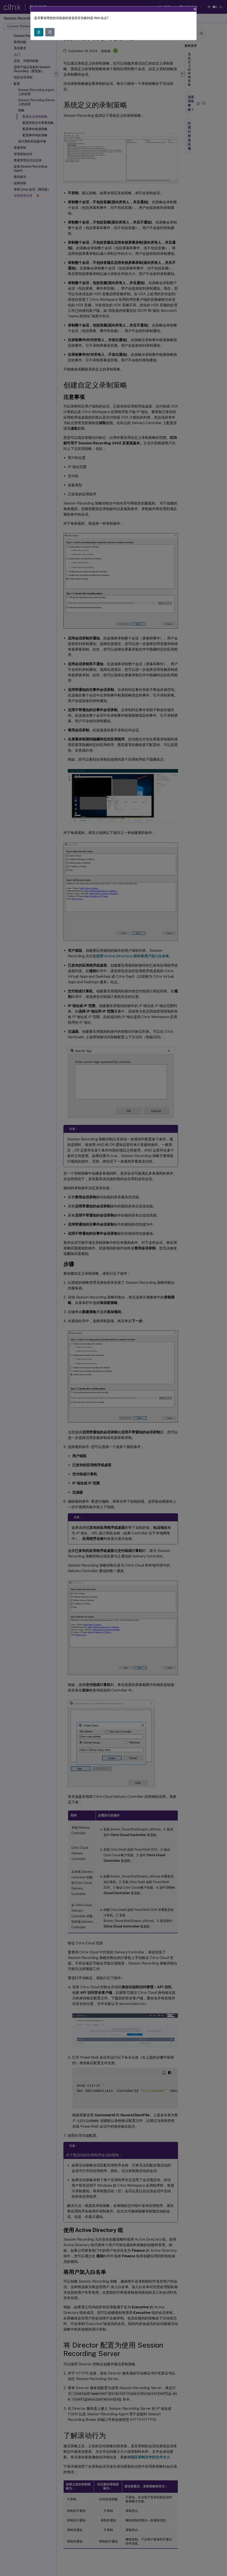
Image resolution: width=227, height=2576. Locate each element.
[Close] (195, 9)
